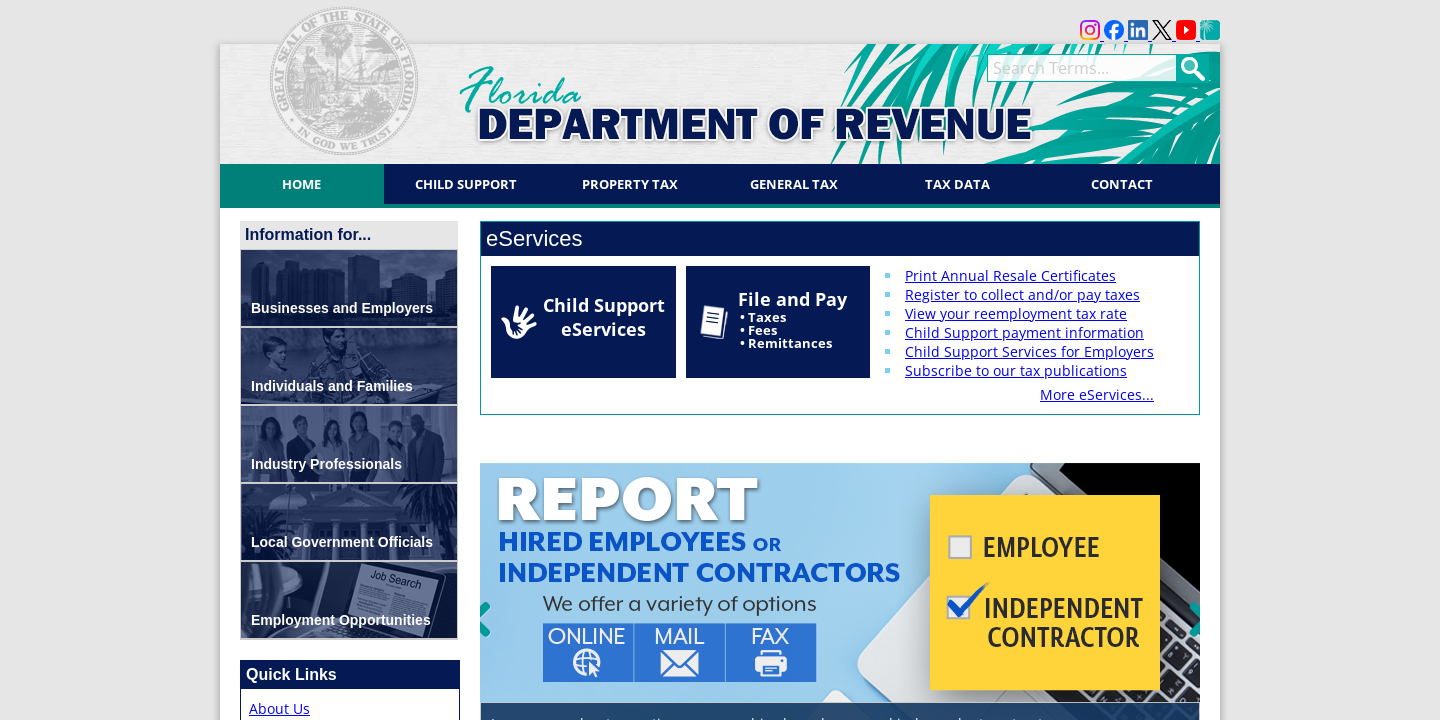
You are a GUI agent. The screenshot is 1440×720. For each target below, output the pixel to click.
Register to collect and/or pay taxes (1022, 294)
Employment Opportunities (341, 620)
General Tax (794, 184)
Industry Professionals (326, 464)
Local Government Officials (342, 542)
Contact (1122, 184)
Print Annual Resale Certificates (1010, 275)
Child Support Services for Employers (1029, 351)
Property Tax (630, 184)
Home (301, 184)
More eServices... (1097, 394)
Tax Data (957, 184)
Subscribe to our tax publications (1016, 370)
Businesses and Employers (342, 308)
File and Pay (792, 319)
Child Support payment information (1024, 332)
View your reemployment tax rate (1016, 313)
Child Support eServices (604, 317)
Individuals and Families (332, 386)
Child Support (466, 184)
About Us (279, 708)
